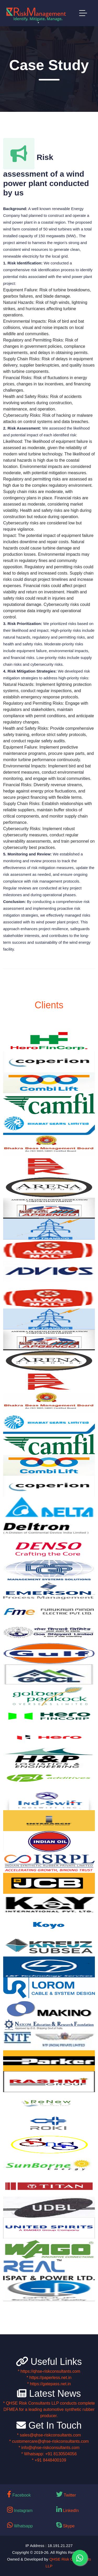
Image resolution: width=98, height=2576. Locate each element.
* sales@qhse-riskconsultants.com (49, 2435)
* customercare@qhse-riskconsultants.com (49, 2441)
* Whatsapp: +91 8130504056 (49, 2454)
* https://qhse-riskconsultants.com (49, 2371)
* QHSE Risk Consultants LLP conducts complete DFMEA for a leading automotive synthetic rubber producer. (49, 2409)
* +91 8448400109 (49, 2460)
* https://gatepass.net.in (49, 2384)
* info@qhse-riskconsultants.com (49, 2447)
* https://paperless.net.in (49, 2377)
